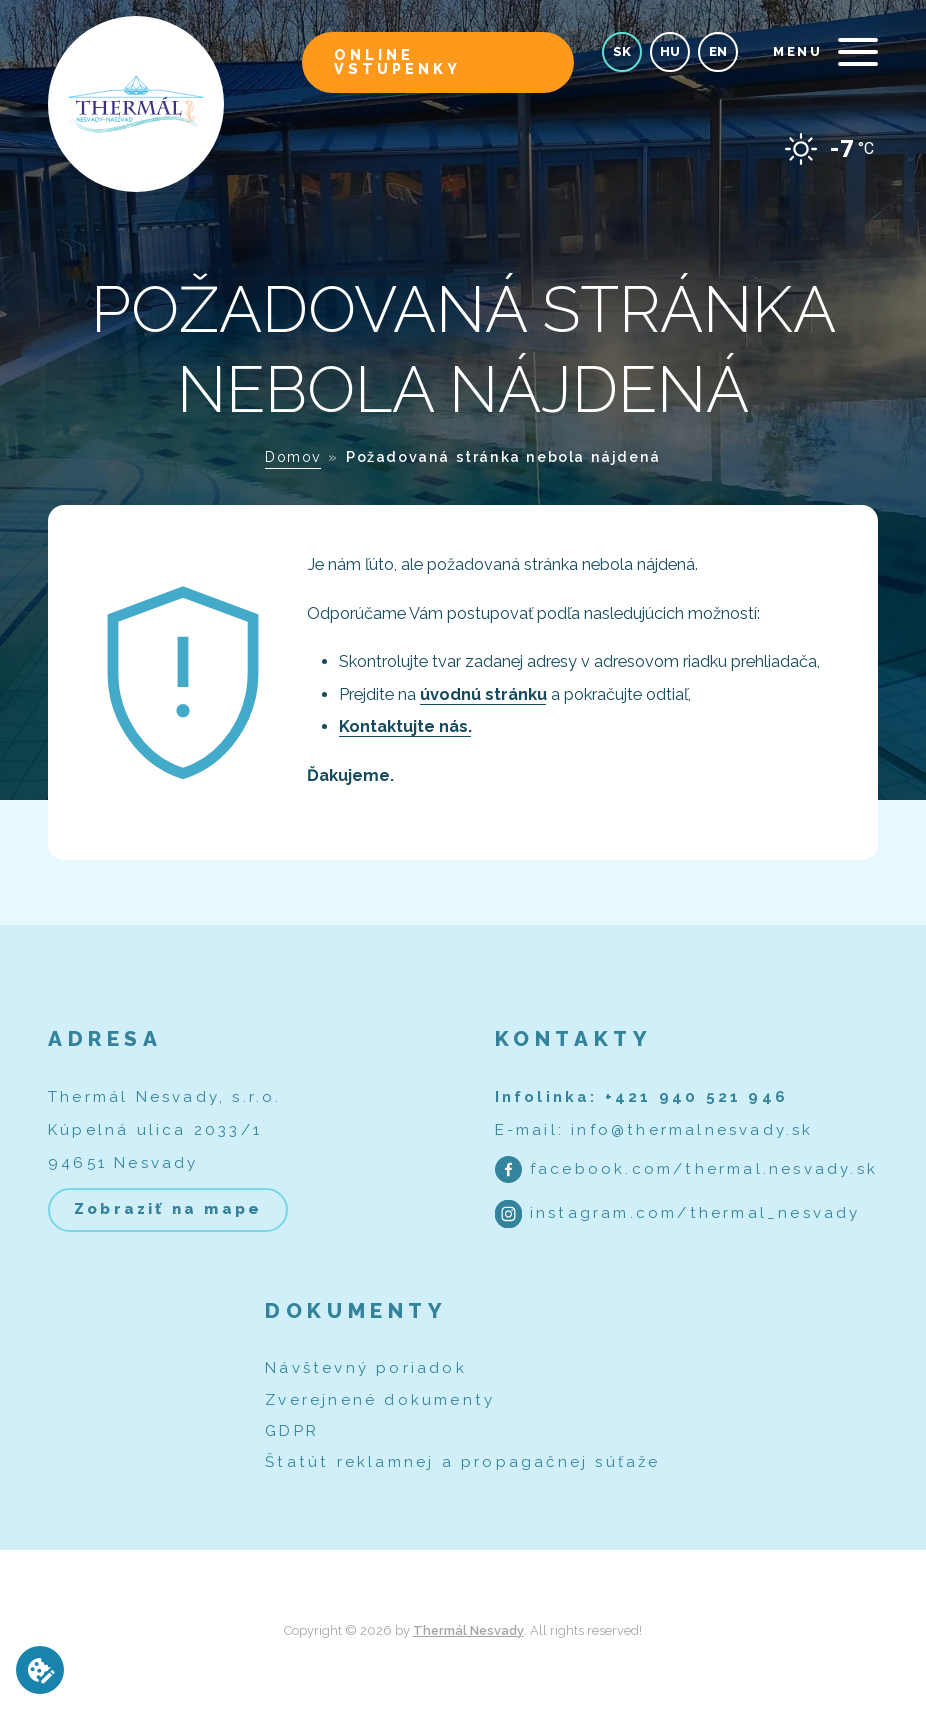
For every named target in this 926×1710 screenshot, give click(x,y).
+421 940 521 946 (696, 1097)
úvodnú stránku (483, 694)
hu (670, 51)
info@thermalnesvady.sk (692, 1130)
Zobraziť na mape (168, 1209)
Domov (293, 456)
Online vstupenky (397, 61)
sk (622, 51)
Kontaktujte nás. (405, 726)
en (718, 51)
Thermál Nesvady (468, 1630)
